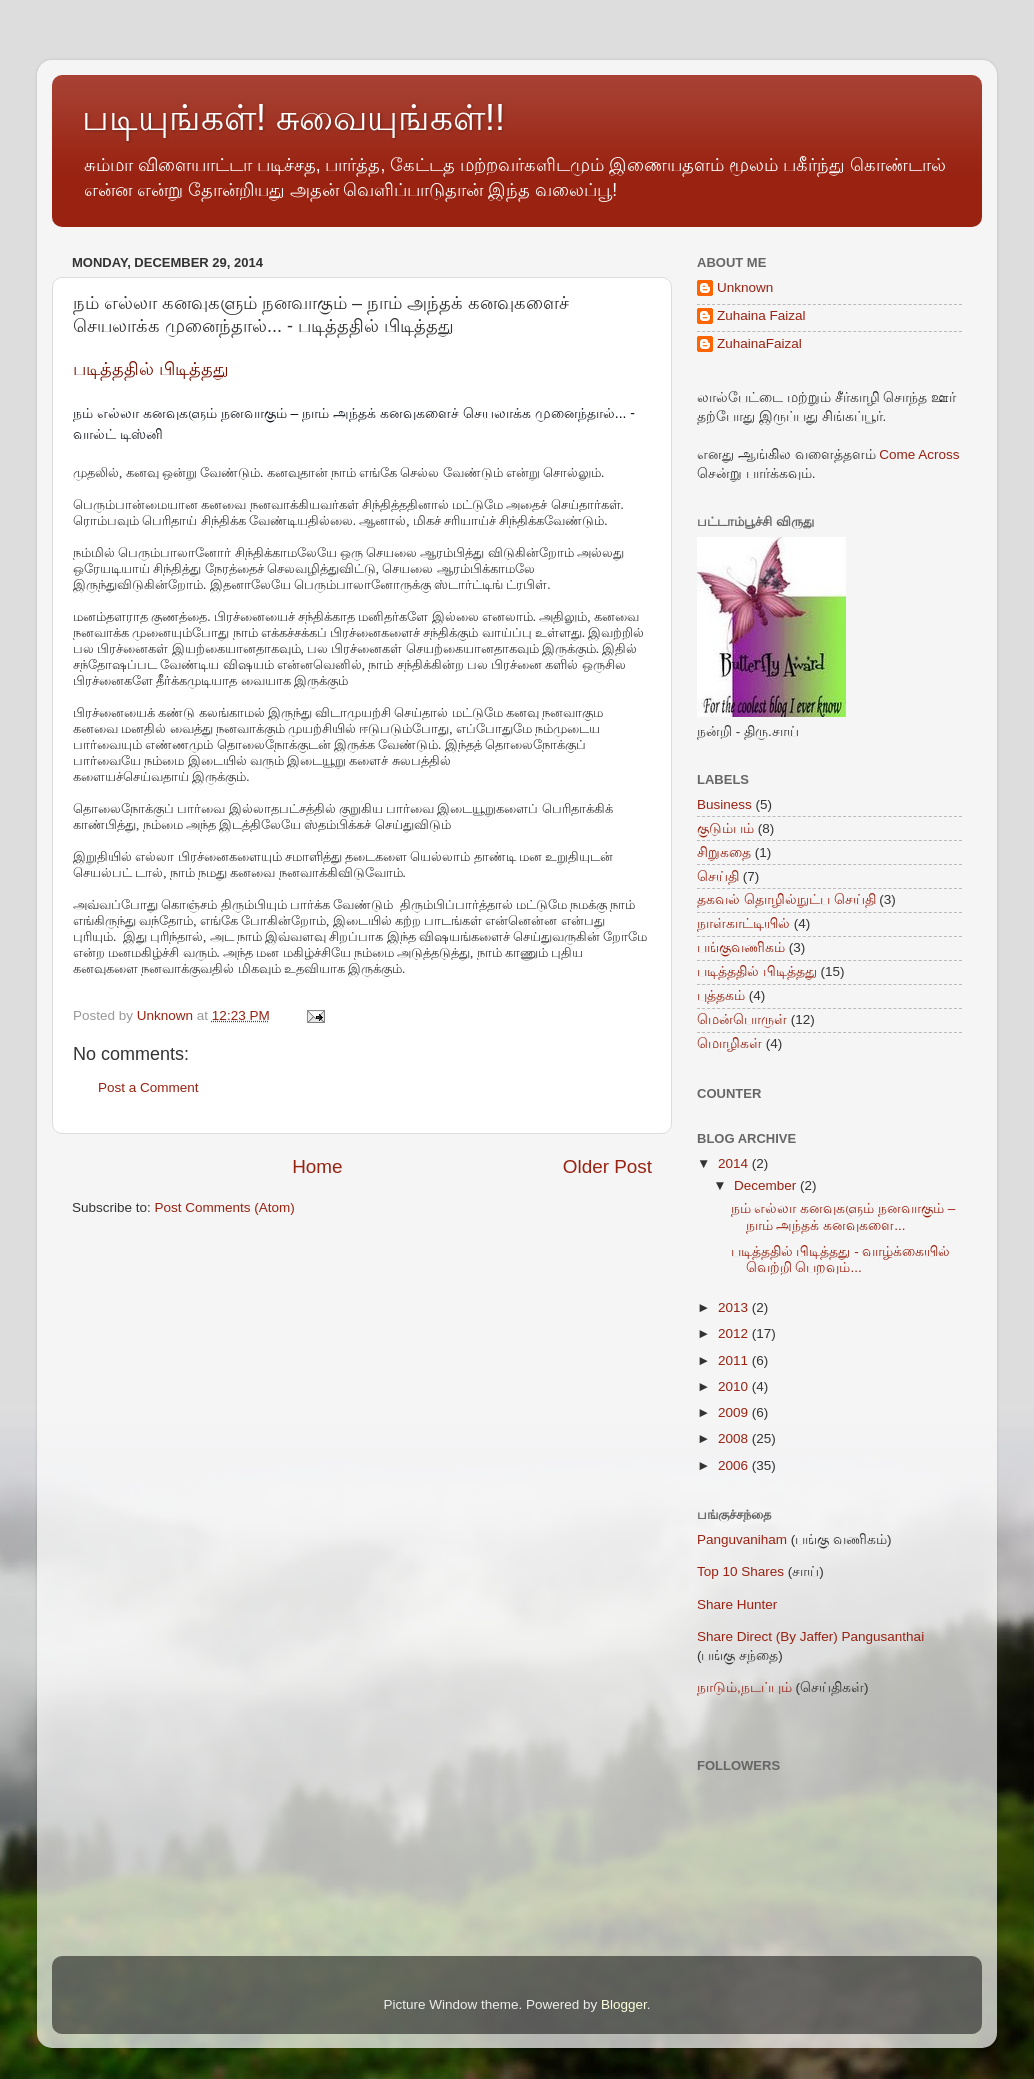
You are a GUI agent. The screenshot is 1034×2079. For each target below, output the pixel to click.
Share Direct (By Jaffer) (767, 1636)
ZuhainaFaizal (759, 343)
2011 (735, 1360)
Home (317, 1166)
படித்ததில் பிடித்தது (151, 369)
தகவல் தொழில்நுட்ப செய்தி (786, 899)
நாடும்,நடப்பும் (744, 1687)
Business (724, 804)
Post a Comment (148, 1087)
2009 (735, 1412)
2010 (735, 1386)
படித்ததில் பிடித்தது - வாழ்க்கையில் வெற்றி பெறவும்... (841, 1259)
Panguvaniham (742, 1539)
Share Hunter (737, 1604)
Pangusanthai (883, 1636)
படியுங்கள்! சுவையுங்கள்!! (293, 117)
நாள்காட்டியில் (743, 923)
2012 (735, 1333)
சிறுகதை (724, 852)
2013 (735, 1307)
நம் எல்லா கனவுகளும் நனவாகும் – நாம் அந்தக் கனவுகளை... (843, 1216)
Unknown (745, 287)
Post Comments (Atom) (225, 1207)
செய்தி (718, 876)
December (767, 1185)
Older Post (607, 1166)
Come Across (919, 454)
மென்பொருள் (742, 1019)
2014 (735, 1163)
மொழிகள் (729, 1043)
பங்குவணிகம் (741, 947)
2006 (735, 1465)
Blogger (624, 2004)
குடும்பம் (725, 828)
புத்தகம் (721, 995)
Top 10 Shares (740, 1571)
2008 (735, 1438)
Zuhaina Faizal (761, 315)
